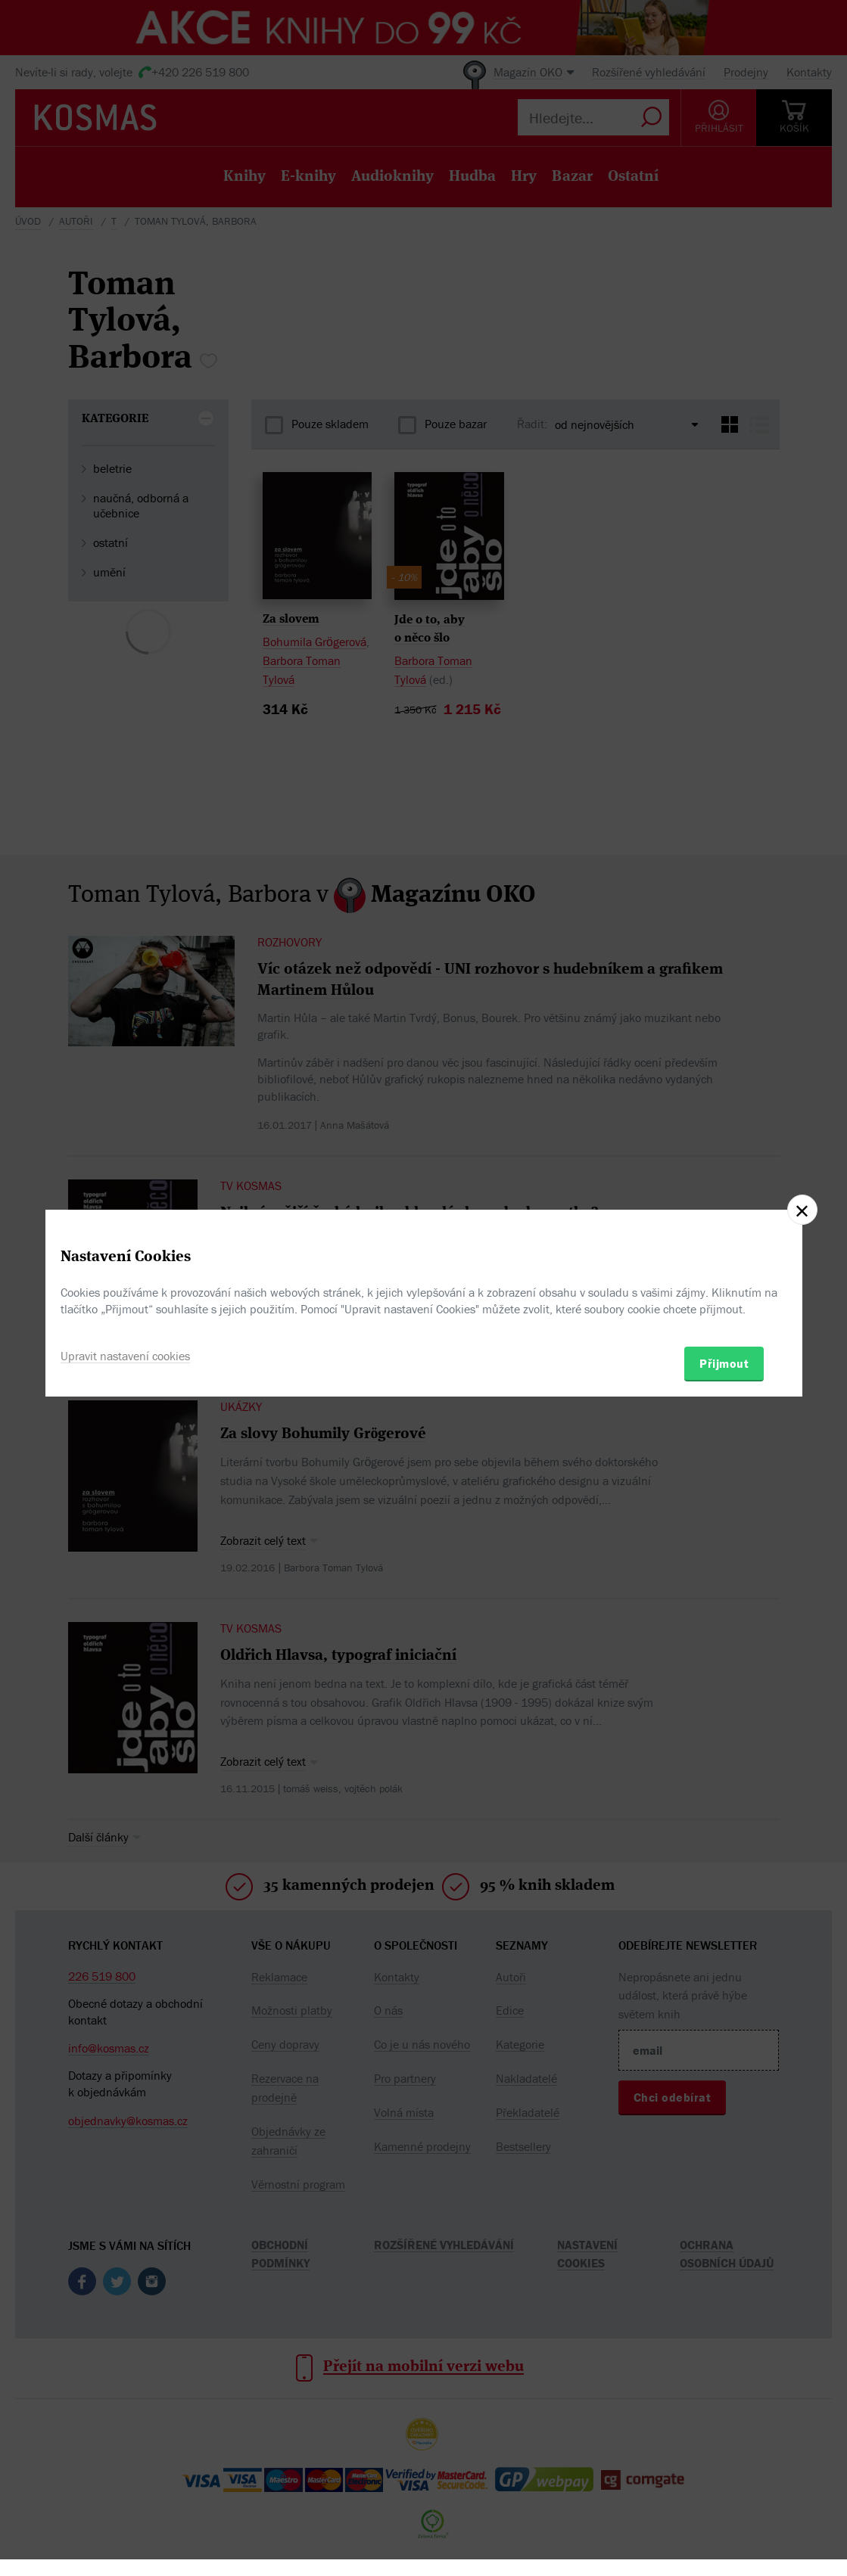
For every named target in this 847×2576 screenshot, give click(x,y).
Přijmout (724, 1363)
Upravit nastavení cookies (125, 1355)
